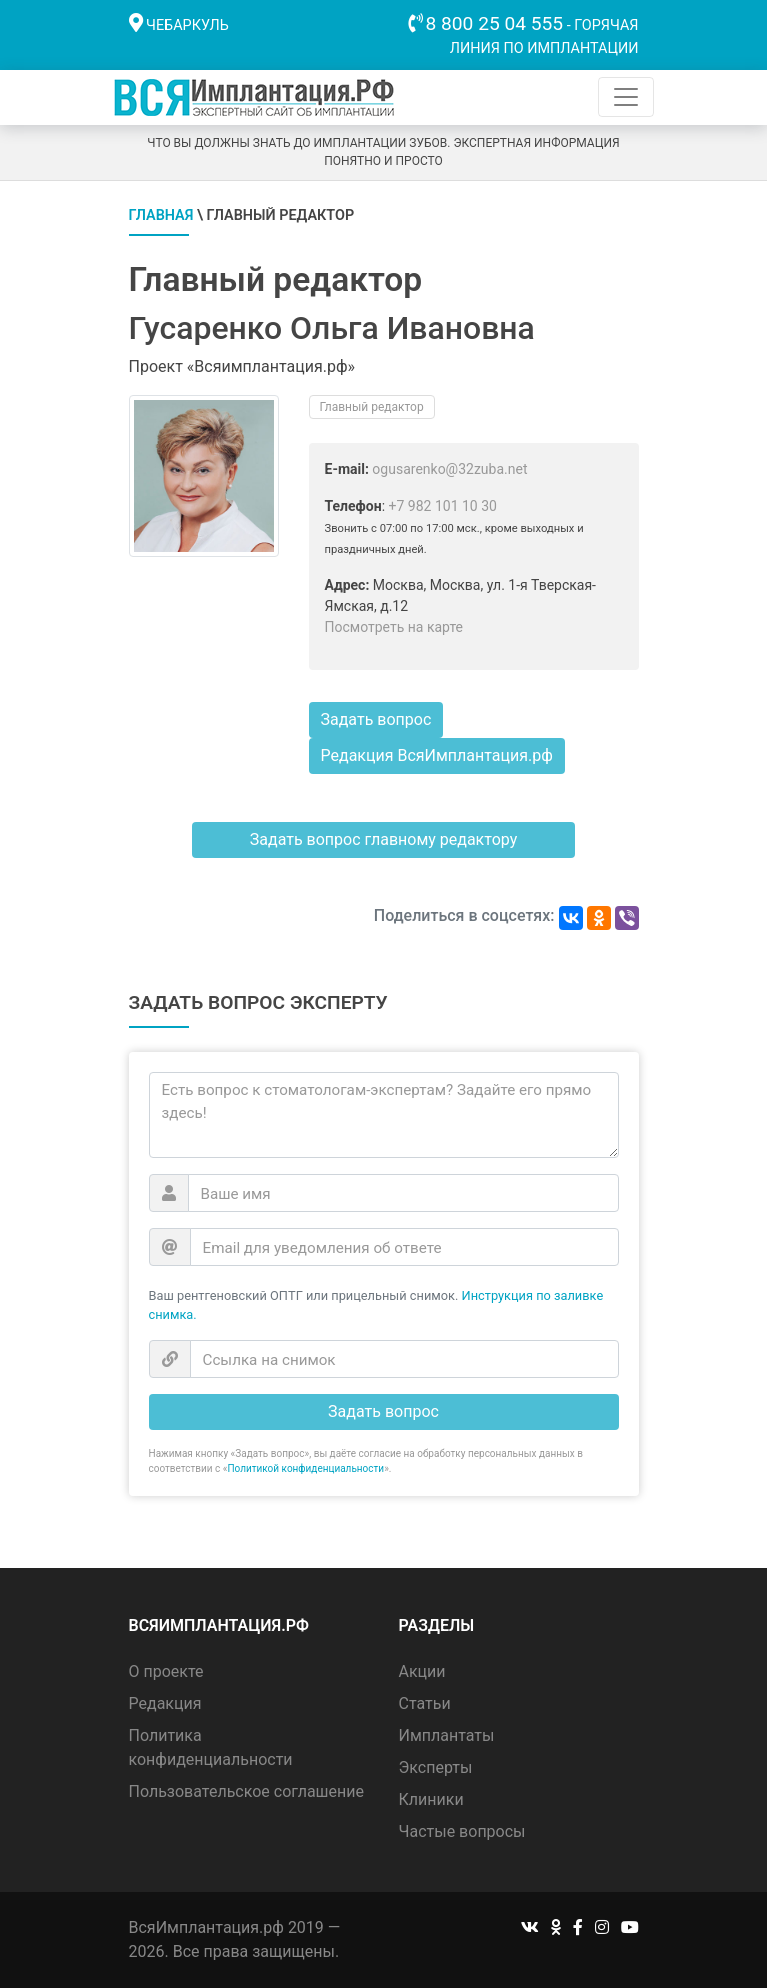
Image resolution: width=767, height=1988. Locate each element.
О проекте (166, 1671)
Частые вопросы (462, 1831)
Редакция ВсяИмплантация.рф (437, 755)
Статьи (425, 1703)
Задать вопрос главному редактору (383, 839)
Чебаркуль (187, 25)
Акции (422, 1671)
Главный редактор (372, 407)
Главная (161, 215)
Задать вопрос (376, 719)
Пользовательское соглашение (247, 1791)
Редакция (165, 1703)
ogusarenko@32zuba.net (449, 469)
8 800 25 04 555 (495, 23)
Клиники (431, 1799)
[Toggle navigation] (626, 97)
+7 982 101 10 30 (443, 506)
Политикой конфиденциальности (305, 1468)
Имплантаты (447, 1735)
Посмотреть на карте (394, 627)
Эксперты (436, 1767)
